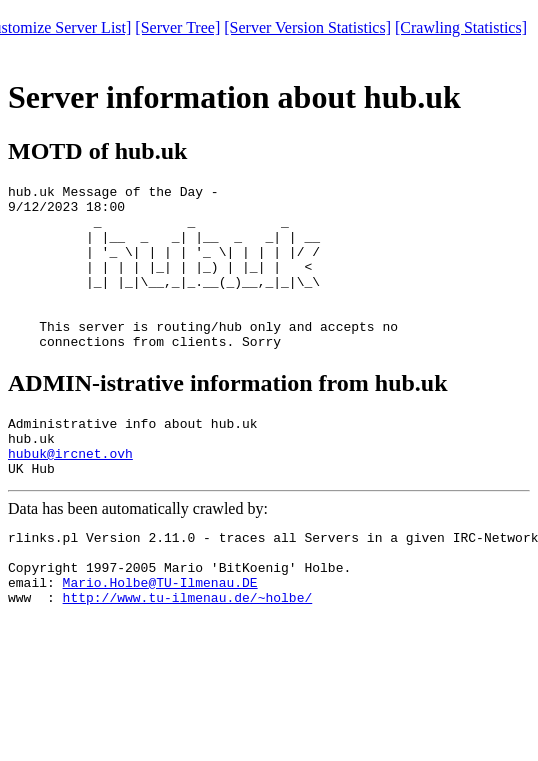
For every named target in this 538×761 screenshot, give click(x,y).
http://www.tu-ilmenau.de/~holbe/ (188, 657)
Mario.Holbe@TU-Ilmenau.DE (160, 639)
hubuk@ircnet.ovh (70, 495)
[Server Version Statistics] (307, 27)
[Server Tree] (177, 27)
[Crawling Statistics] (461, 27)
